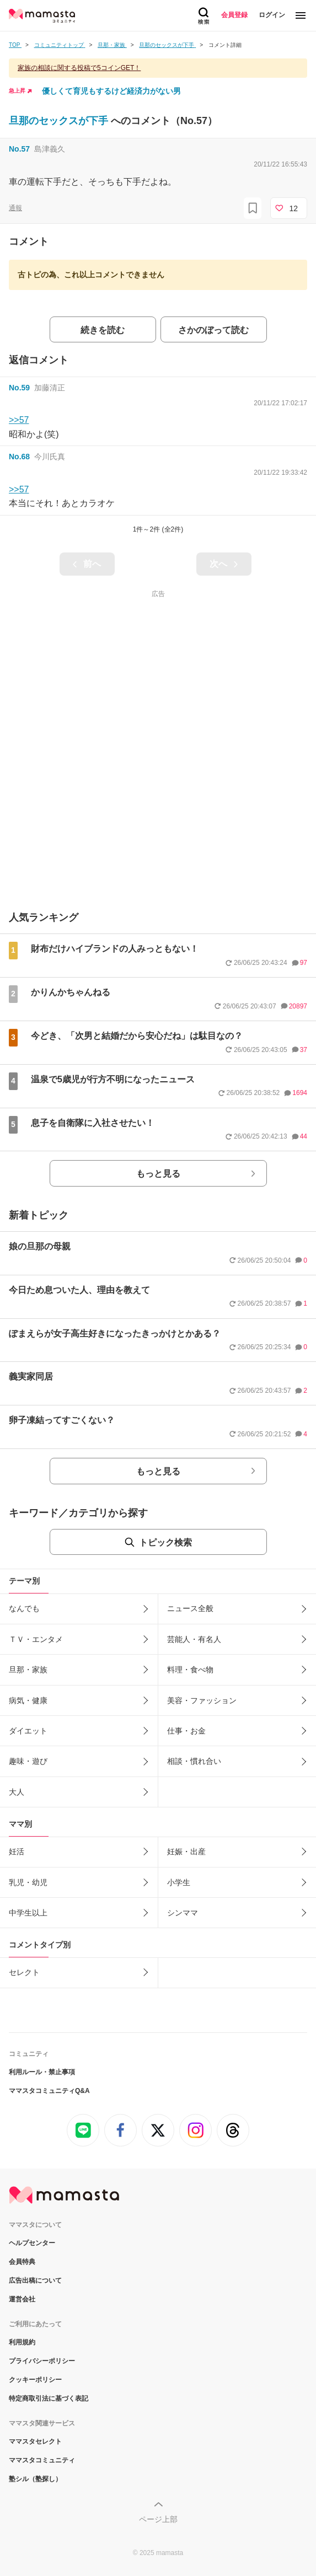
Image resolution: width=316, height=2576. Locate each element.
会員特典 (22, 2261)
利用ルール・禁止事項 (42, 2072)
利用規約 (22, 2342)
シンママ (182, 1912)
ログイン (272, 15)
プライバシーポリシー (42, 2361)
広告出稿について (35, 2280)
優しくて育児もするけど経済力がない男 (111, 91)
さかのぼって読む (213, 330)
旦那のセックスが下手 (60, 120)
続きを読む (103, 330)
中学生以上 (28, 1912)
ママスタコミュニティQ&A (49, 2090)
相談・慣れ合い (194, 1761)
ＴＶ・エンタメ (36, 1639)
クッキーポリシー (35, 2379)
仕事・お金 (186, 1730)
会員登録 (234, 15)
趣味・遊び (28, 1761)
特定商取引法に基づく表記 (48, 2398)
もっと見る (158, 1173)
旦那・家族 (28, 1669)
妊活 (16, 1851)
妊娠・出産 (186, 1851)
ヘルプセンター (32, 2243)
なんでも (24, 1608)
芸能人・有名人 (194, 1639)
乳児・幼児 (28, 1882)
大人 (16, 1792)
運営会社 (22, 2299)
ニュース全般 (190, 1608)
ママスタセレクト (35, 2441)
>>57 (19, 420)
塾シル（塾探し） (35, 2479)
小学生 (178, 1882)
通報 (15, 208)
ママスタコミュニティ (42, 2460)
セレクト (24, 1972)
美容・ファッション (202, 1700)
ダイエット (28, 1730)
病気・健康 (28, 1700)
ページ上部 (158, 2519)
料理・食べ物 (190, 1669)
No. (19, 148)
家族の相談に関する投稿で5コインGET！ (79, 68)
